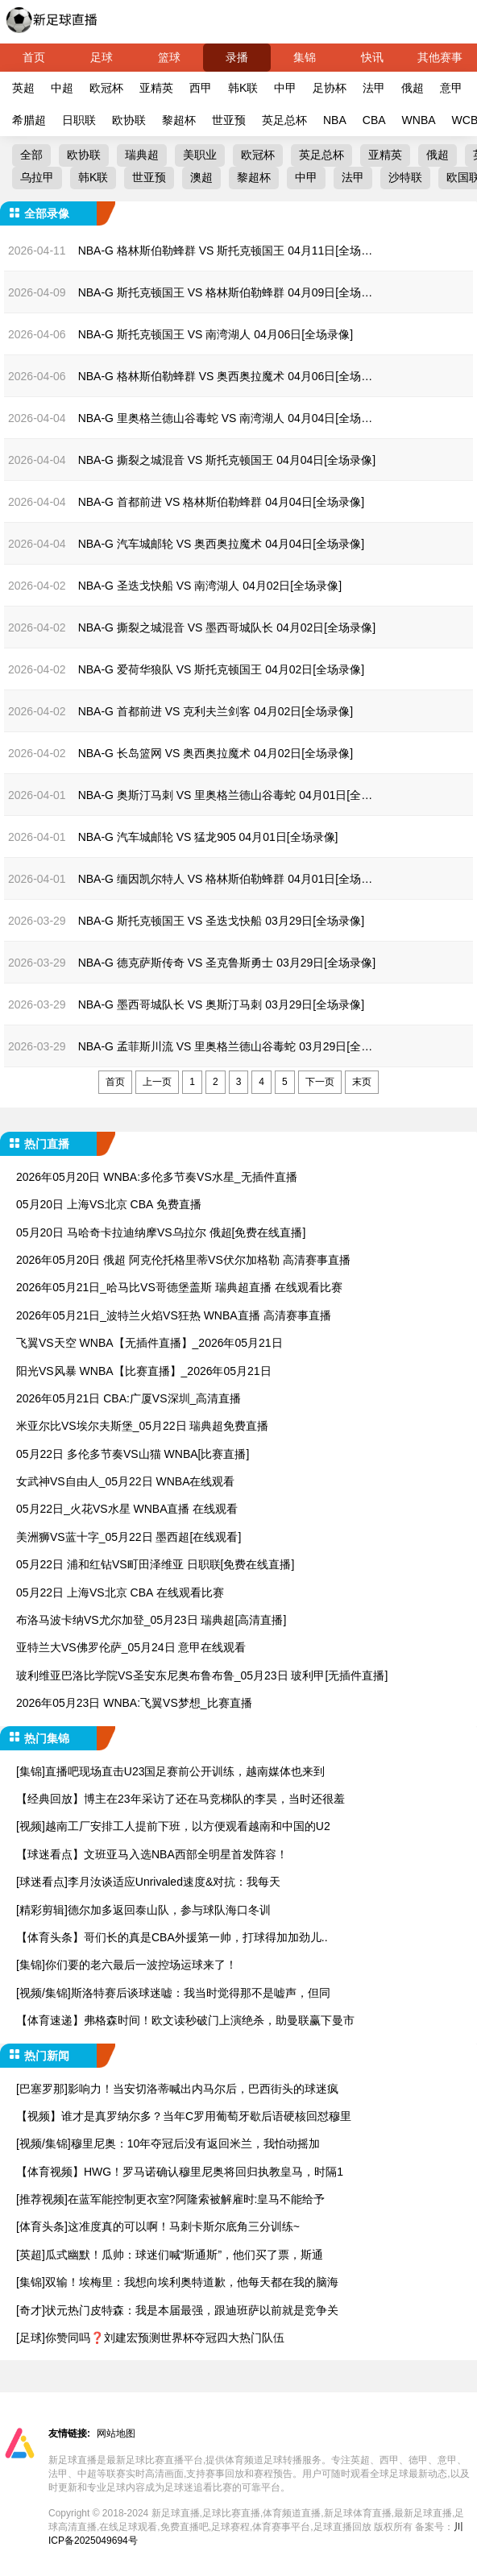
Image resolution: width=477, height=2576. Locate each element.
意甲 (451, 87)
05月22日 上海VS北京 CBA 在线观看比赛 (120, 1592)
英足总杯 (284, 120)
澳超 (201, 177)
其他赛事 (439, 57)
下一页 (319, 1081)
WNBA (419, 120)
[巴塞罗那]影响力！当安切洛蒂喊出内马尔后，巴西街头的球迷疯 (177, 2088)
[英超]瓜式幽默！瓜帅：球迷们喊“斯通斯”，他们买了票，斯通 (169, 2254)
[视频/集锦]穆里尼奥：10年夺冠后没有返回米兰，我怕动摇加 (168, 2143)
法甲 (374, 87)
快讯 (372, 57)
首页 (34, 57)
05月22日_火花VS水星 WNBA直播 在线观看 (127, 1508)
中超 (62, 87)
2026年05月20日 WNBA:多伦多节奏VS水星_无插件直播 (156, 1176)
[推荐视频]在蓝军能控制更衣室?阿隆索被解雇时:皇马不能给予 (170, 2199)
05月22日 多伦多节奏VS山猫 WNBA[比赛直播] (132, 1453)
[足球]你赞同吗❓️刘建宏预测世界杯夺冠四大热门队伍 (150, 2337)
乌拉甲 (37, 177)
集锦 (304, 57)
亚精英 (156, 87)
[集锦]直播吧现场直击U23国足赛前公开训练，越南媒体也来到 (170, 1771)
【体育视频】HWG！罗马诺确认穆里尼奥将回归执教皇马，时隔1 (179, 2171)
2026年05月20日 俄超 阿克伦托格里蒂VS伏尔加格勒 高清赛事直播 (183, 1259)
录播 (237, 57)
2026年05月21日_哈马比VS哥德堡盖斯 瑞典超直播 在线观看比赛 (179, 1287)
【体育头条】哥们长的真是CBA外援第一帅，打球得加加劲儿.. (172, 1937)
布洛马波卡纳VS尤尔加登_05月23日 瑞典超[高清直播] (151, 1619)
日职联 (79, 120)
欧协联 (129, 120)
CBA (374, 120)
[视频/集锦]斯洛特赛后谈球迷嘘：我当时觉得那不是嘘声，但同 (173, 1992)
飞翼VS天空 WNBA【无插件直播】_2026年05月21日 (149, 1342)
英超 (23, 87)
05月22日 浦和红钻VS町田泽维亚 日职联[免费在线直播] (155, 1564)
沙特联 (405, 177)
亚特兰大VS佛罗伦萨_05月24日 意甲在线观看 (131, 1647)
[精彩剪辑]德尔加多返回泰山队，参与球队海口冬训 (143, 1909)
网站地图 (116, 2433)
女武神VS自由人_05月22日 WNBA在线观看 (125, 1481)
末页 (361, 1081)
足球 (101, 57)
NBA (334, 120)
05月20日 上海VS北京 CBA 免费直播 (108, 1204)
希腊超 (29, 120)
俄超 (412, 87)
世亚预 (229, 120)
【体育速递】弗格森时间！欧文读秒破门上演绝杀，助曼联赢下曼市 (185, 2020)
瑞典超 (142, 154)
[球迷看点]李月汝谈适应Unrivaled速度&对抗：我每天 (148, 1881)
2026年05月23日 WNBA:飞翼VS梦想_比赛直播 (134, 1702)
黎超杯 (179, 120)
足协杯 (329, 87)
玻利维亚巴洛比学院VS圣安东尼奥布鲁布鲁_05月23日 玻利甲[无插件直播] (202, 1675)
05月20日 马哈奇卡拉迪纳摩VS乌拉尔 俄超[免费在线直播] (160, 1232)
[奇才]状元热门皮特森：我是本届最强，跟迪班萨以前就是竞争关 (177, 2310)
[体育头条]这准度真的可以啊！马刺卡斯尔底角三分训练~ (158, 2226)
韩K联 (243, 87)
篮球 (169, 57)
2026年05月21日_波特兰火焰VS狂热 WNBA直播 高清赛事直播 (173, 1315)
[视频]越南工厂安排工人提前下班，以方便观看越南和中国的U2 (173, 1826)
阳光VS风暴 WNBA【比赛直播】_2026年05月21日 (144, 1371)
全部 (31, 154)
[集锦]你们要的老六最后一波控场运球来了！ (126, 1964)
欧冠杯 (106, 87)
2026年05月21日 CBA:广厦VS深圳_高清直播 (128, 1398)
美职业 (200, 154)
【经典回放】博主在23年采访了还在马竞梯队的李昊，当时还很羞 (180, 1798)
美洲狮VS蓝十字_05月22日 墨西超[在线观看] (128, 1536)
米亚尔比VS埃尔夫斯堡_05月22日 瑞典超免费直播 (142, 1425)
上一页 (157, 1081)
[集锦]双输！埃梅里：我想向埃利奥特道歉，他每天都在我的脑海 (177, 2282)
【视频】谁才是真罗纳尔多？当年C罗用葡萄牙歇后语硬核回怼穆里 (183, 2116)
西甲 (200, 87)
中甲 (285, 87)
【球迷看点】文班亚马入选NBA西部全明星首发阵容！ (152, 1854)
